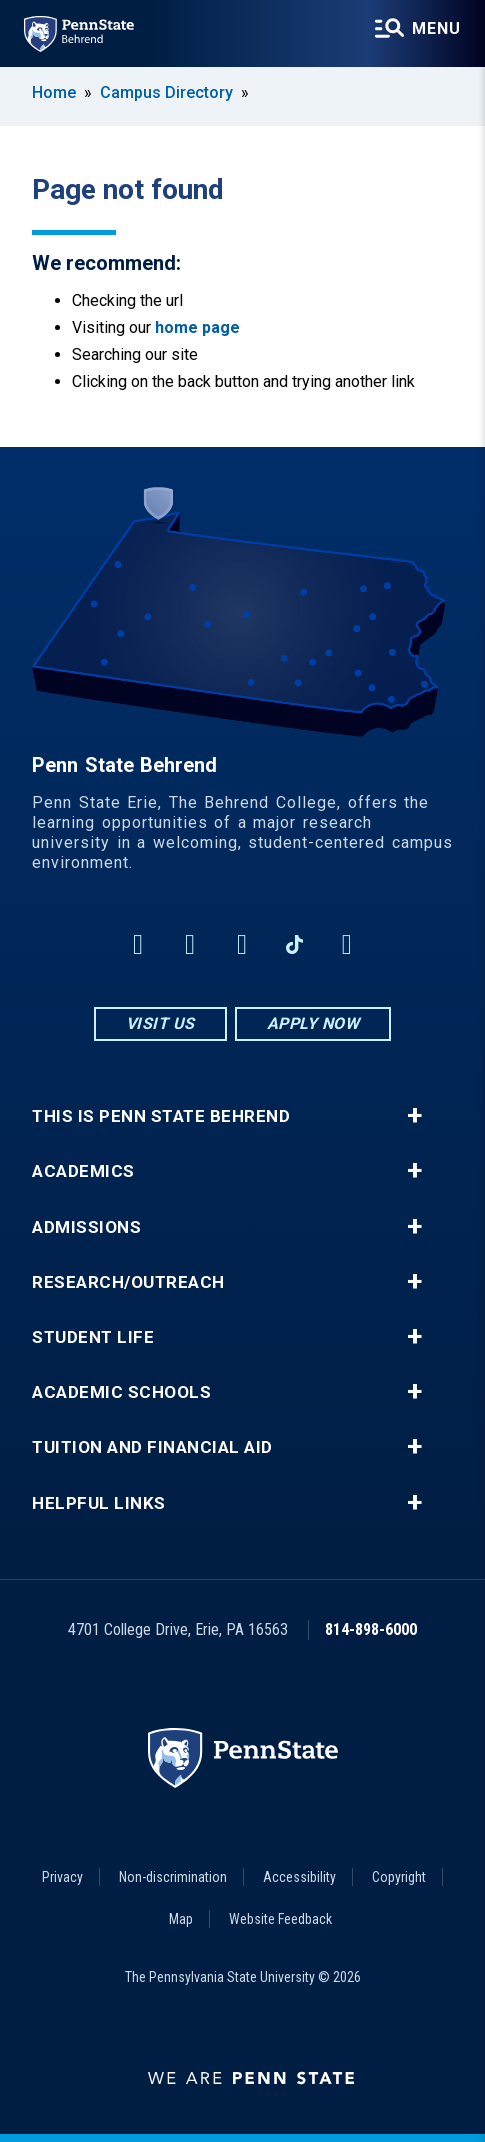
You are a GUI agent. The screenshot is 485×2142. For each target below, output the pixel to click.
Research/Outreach (128, 1282)
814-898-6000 (371, 1629)
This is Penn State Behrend (161, 1116)
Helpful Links (99, 1503)
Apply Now (313, 1023)
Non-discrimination (173, 1877)
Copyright (399, 1877)
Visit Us (160, 1023)
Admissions (86, 1227)
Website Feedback (280, 1919)
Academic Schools (121, 1392)
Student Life (93, 1337)
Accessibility (299, 1877)
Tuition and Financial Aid (152, 1447)
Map (181, 1919)
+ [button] (414, 1116)
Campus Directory (166, 92)
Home (54, 92)
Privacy (62, 1877)
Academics (83, 1171)
